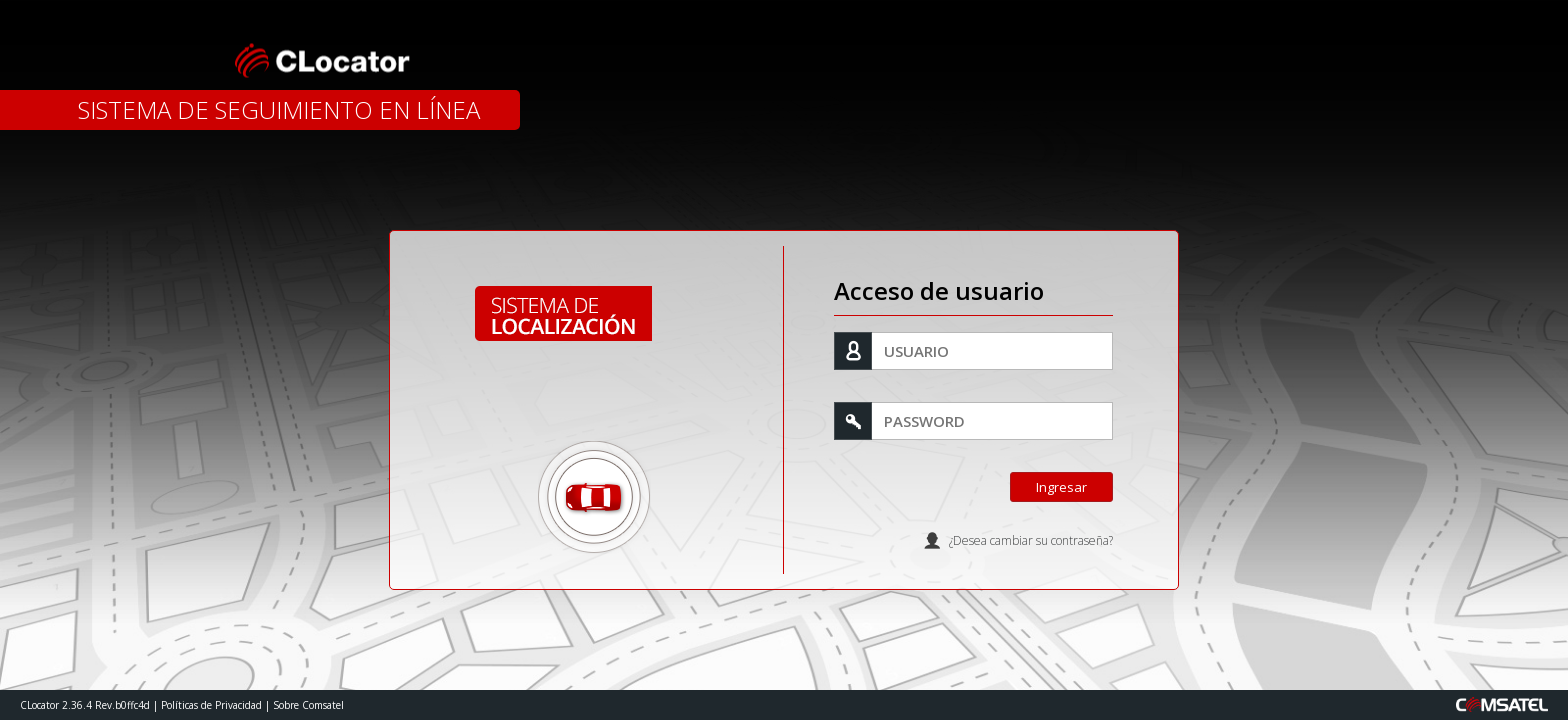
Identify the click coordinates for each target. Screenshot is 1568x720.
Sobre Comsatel (308, 705)
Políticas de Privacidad (211, 705)
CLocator (318, 60)
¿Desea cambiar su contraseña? (1031, 540)
